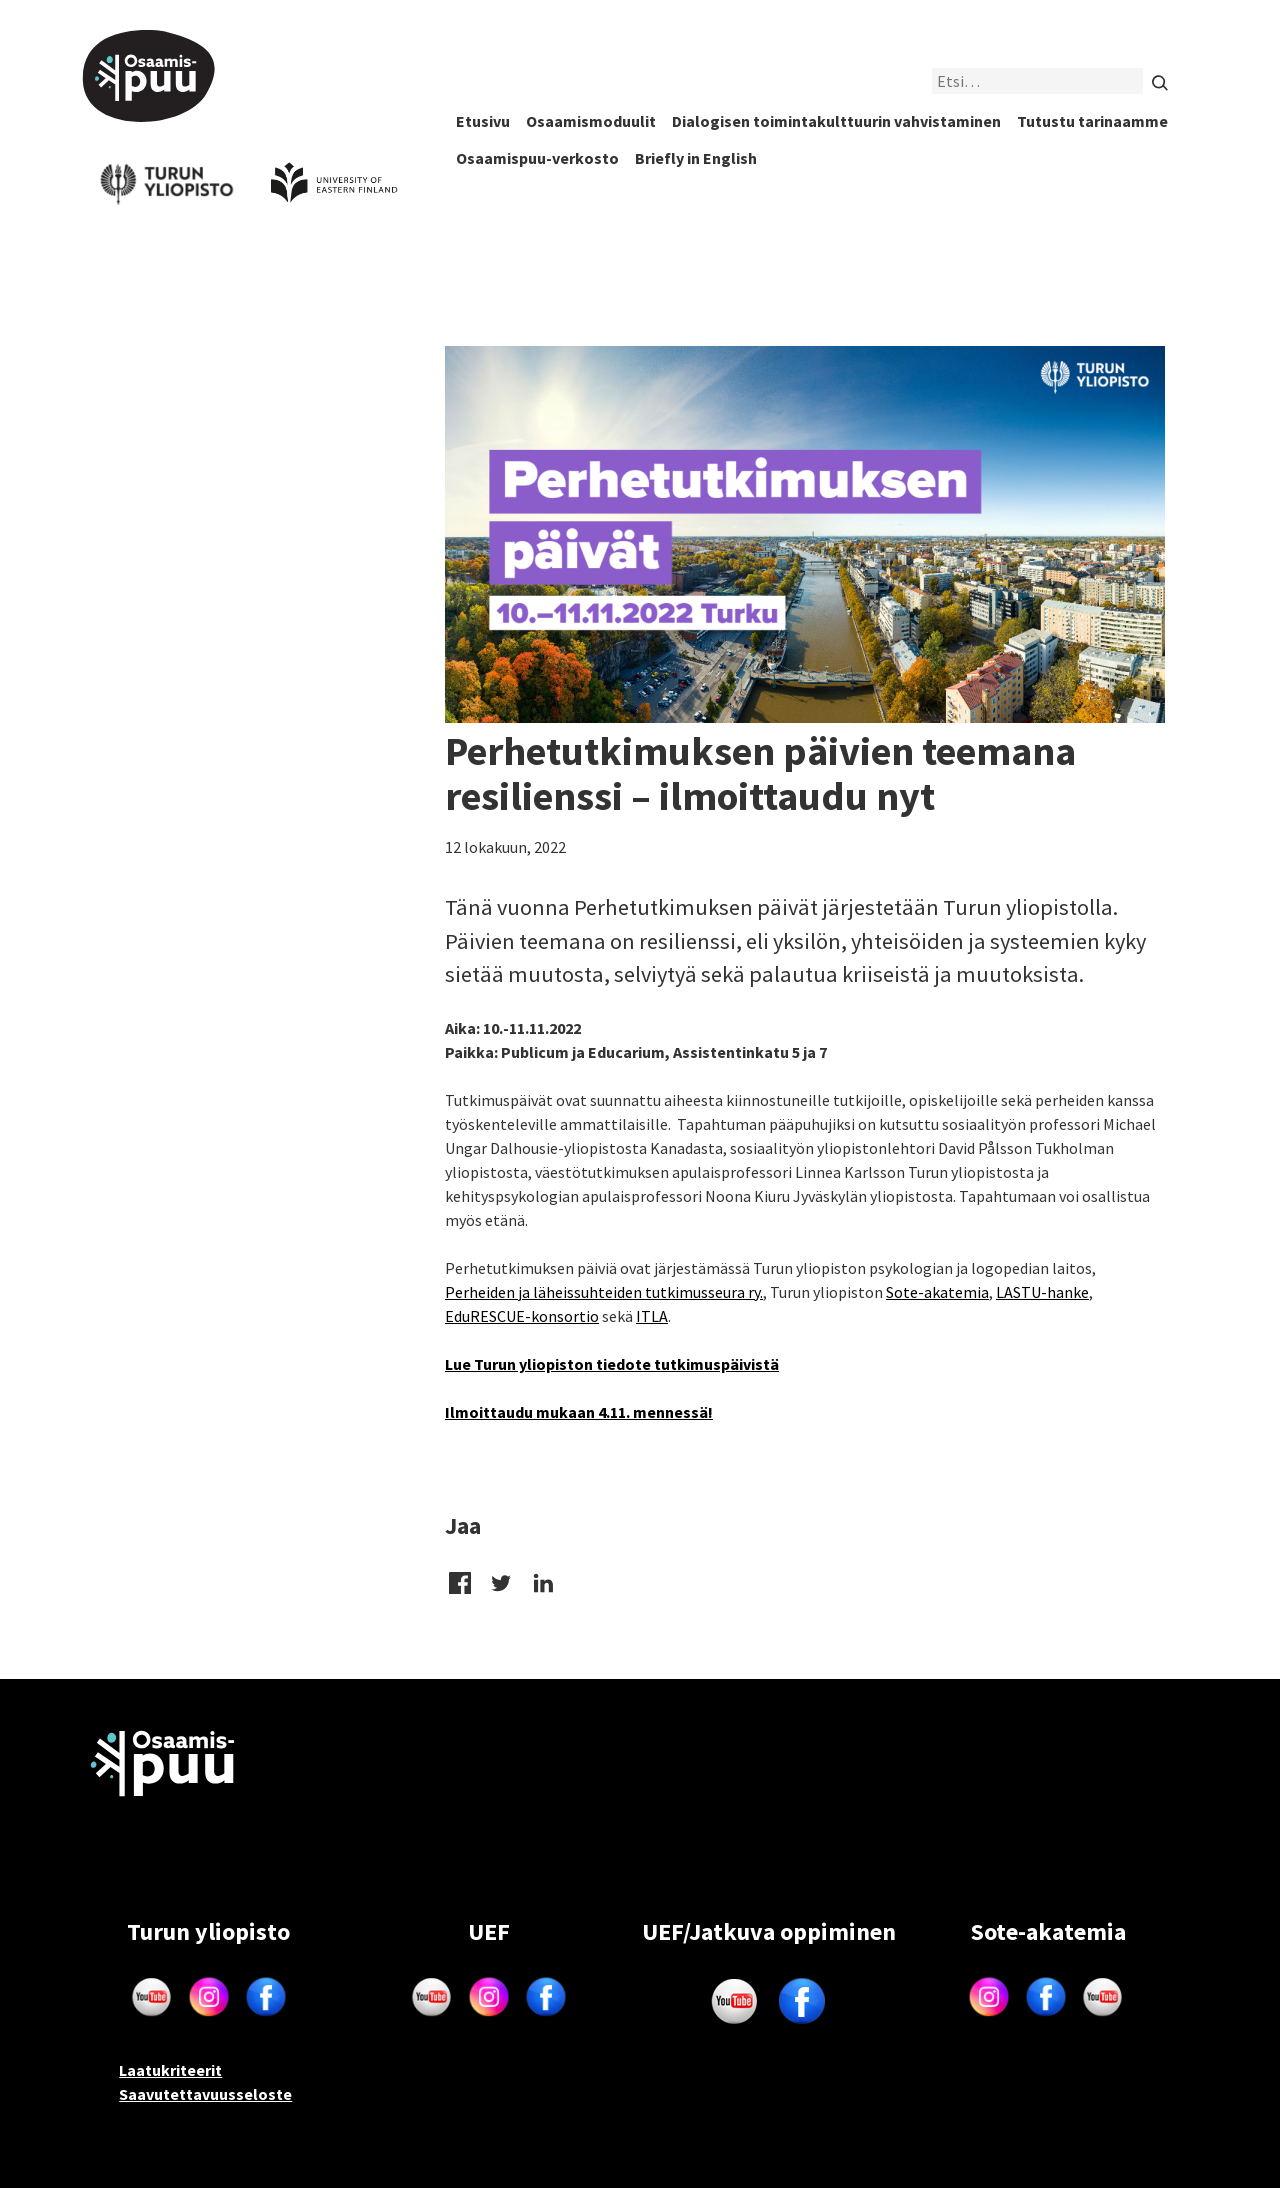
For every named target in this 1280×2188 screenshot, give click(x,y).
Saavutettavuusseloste (205, 2094)
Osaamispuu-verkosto (537, 158)
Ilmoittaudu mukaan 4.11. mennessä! (579, 1412)
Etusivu (483, 121)
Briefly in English (696, 158)
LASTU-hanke (1042, 1292)
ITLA (652, 1316)
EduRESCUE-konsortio (522, 1316)
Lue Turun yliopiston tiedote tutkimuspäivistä (612, 1364)
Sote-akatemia (937, 1292)
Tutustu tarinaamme (1092, 121)
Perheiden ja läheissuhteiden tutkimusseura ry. (604, 1292)
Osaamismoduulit (591, 121)
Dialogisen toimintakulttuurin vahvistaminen (836, 121)
